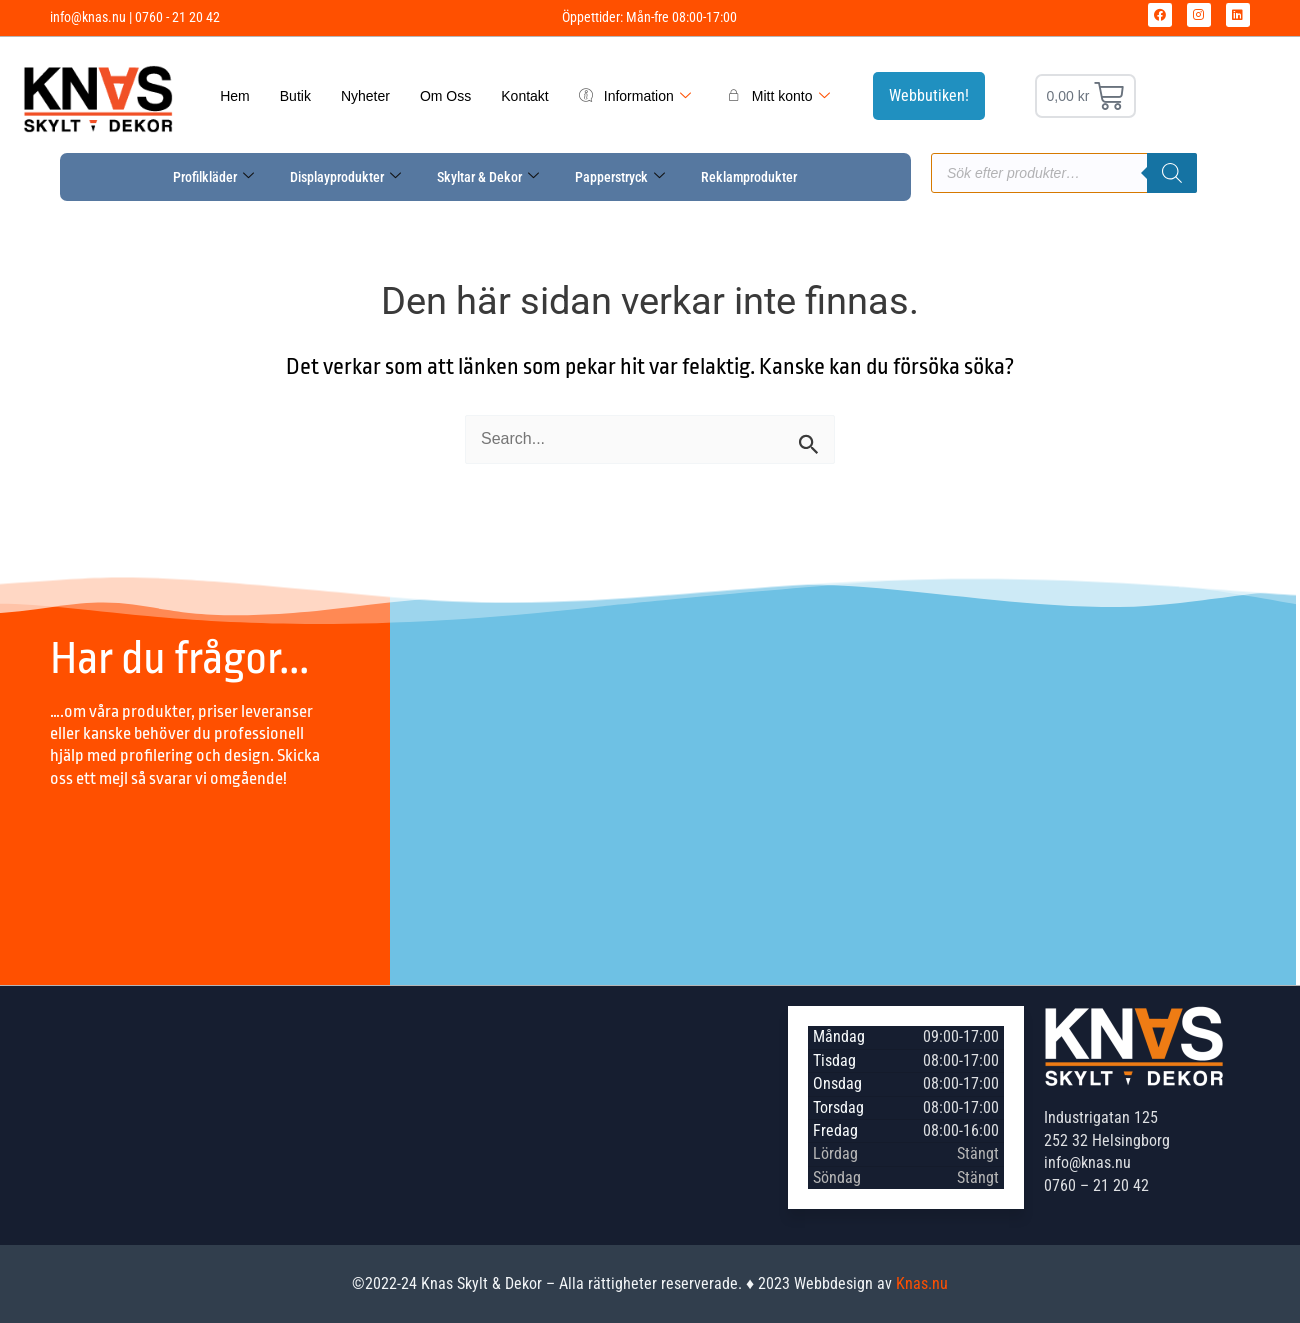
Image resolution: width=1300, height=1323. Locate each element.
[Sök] (1172, 173)
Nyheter (365, 96)
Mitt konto (778, 96)
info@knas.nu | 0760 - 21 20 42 (135, 17)
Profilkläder (213, 177)
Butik (295, 96)
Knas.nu (922, 1283)
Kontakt (524, 96)
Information (635, 96)
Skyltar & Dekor (488, 177)
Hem (235, 96)
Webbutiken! (929, 95)
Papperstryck (620, 177)
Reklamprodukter (749, 177)
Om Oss (445, 96)
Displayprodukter (345, 177)
